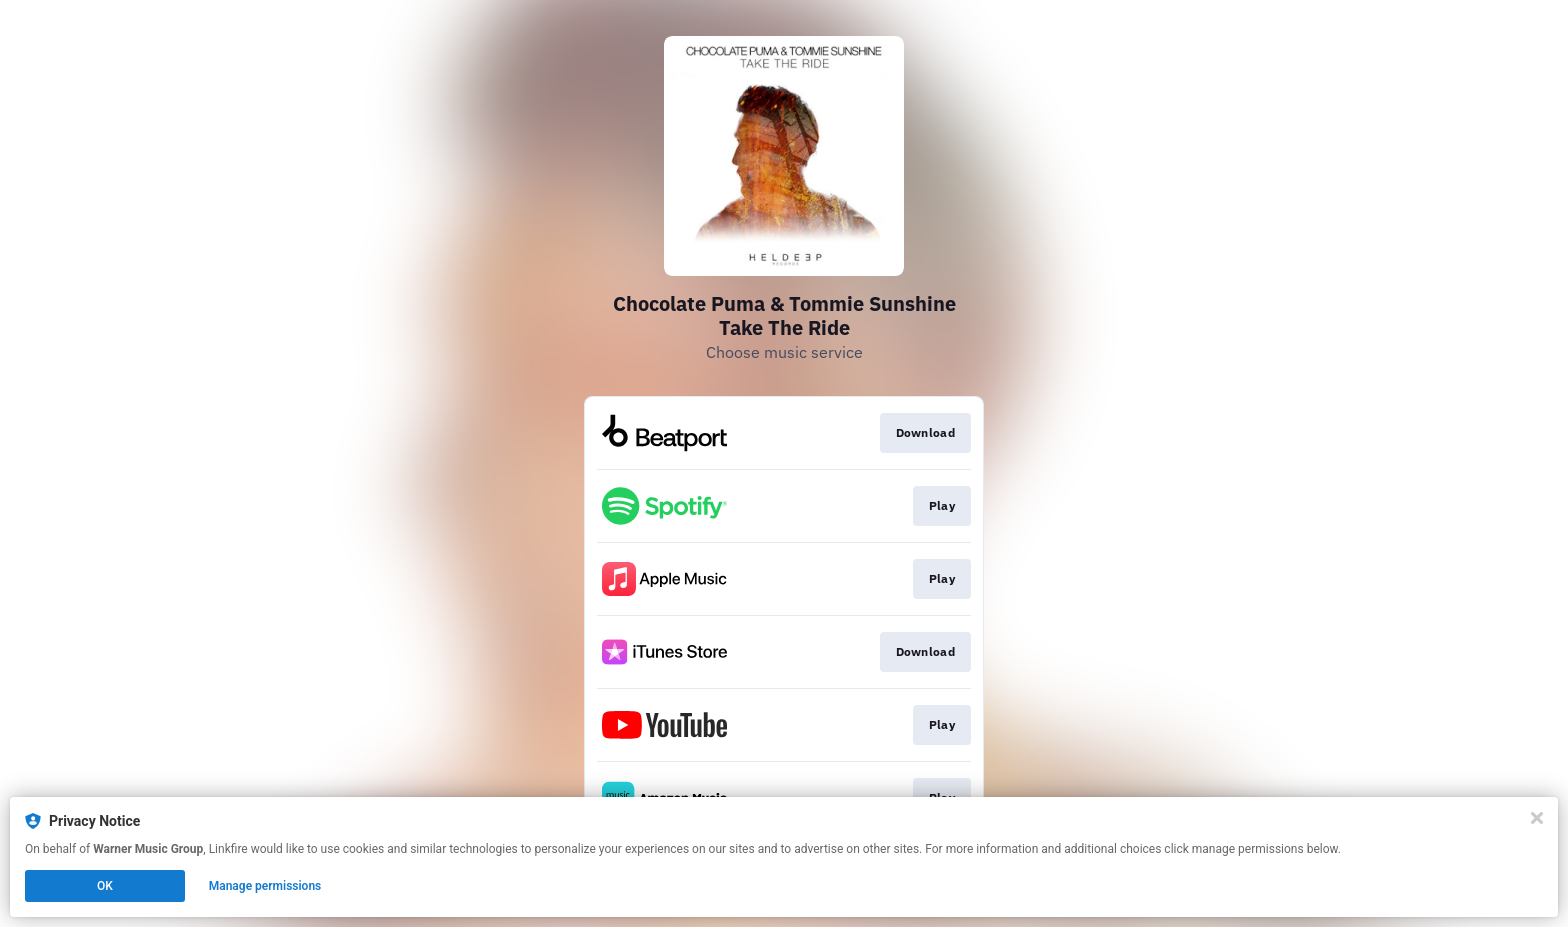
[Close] (1537, 818)
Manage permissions (265, 886)
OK (105, 886)
